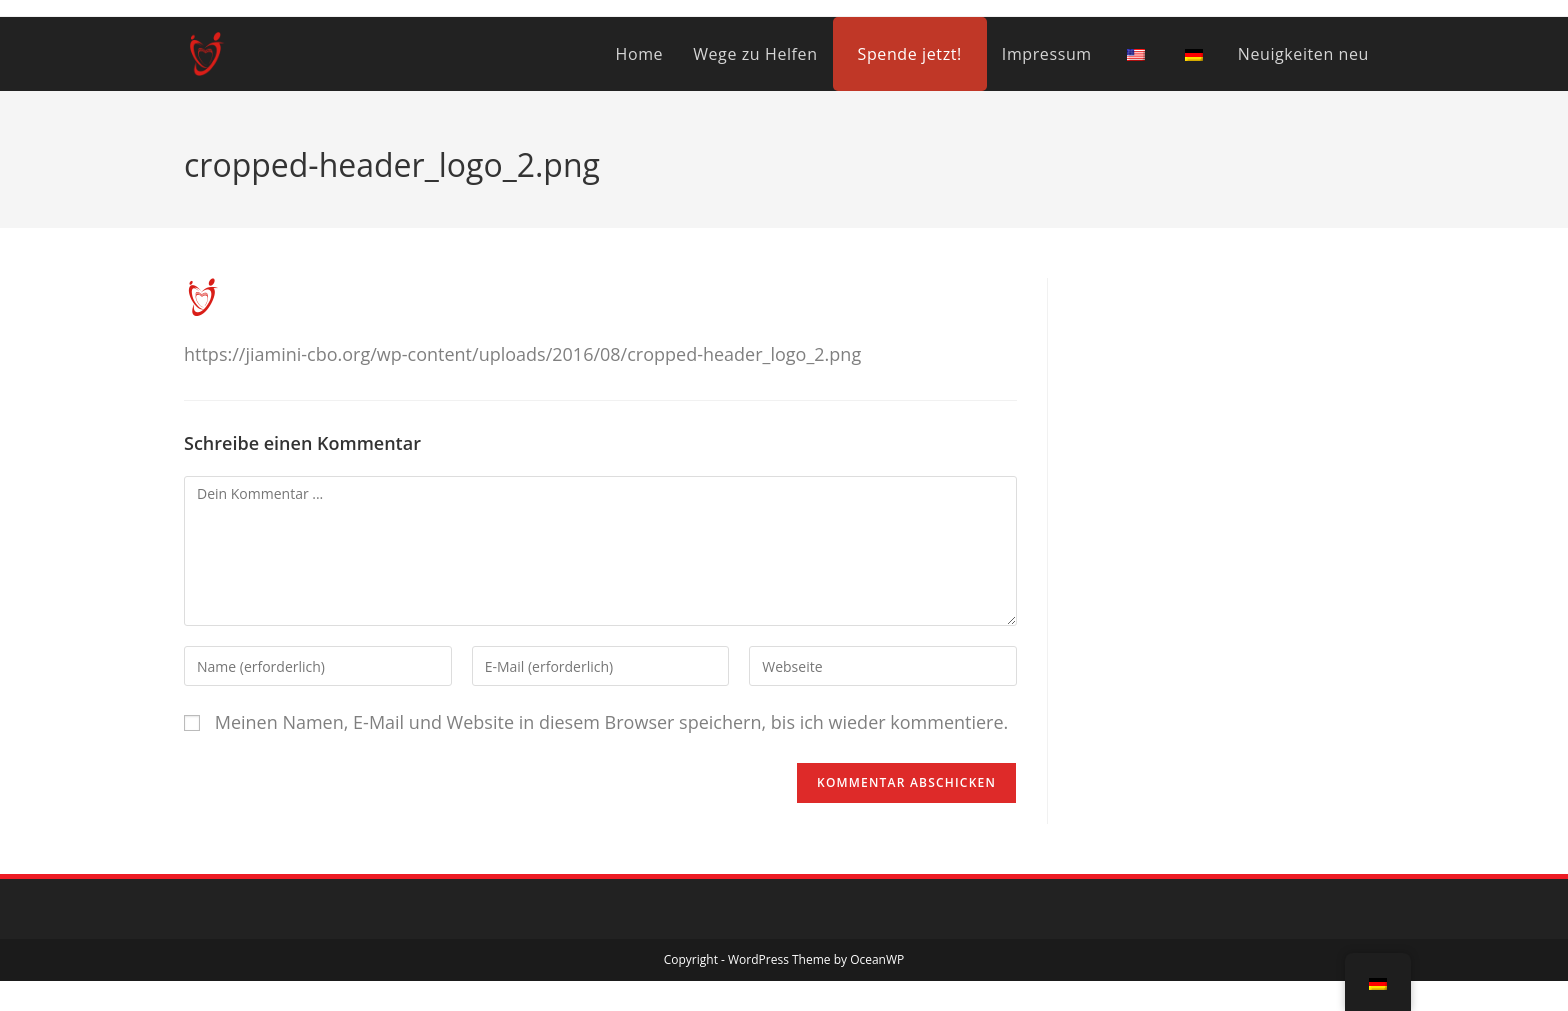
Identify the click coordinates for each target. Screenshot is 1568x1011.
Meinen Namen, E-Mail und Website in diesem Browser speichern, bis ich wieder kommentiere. (612, 722)
